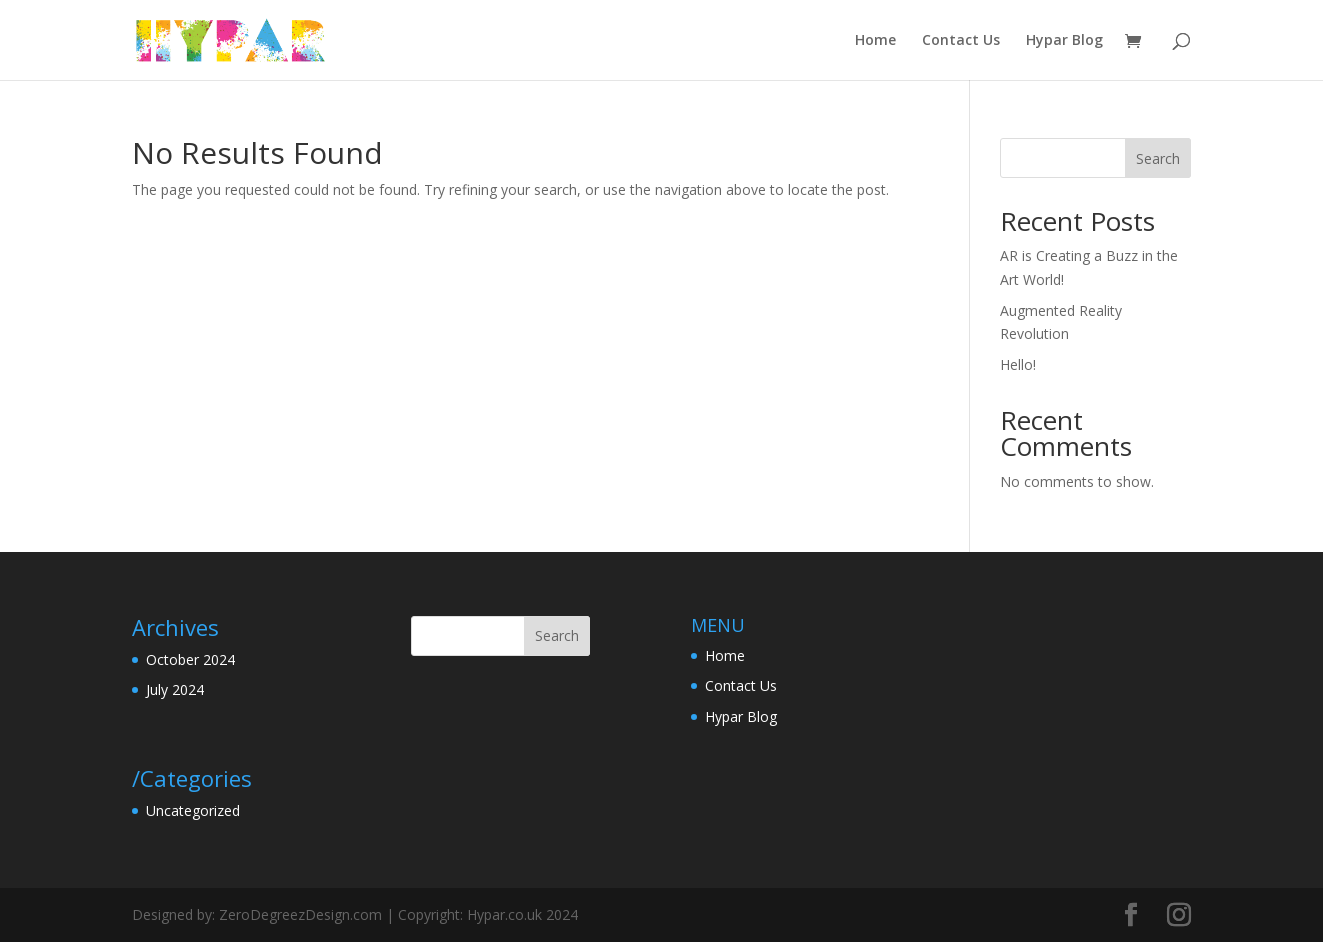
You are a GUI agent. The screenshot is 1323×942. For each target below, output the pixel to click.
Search (1158, 158)
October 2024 (190, 659)
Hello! (1018, 364)
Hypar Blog (1064, 41)
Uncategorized (193, 810)
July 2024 (175, 689)
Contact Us (961, 41)
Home (875, 41)
